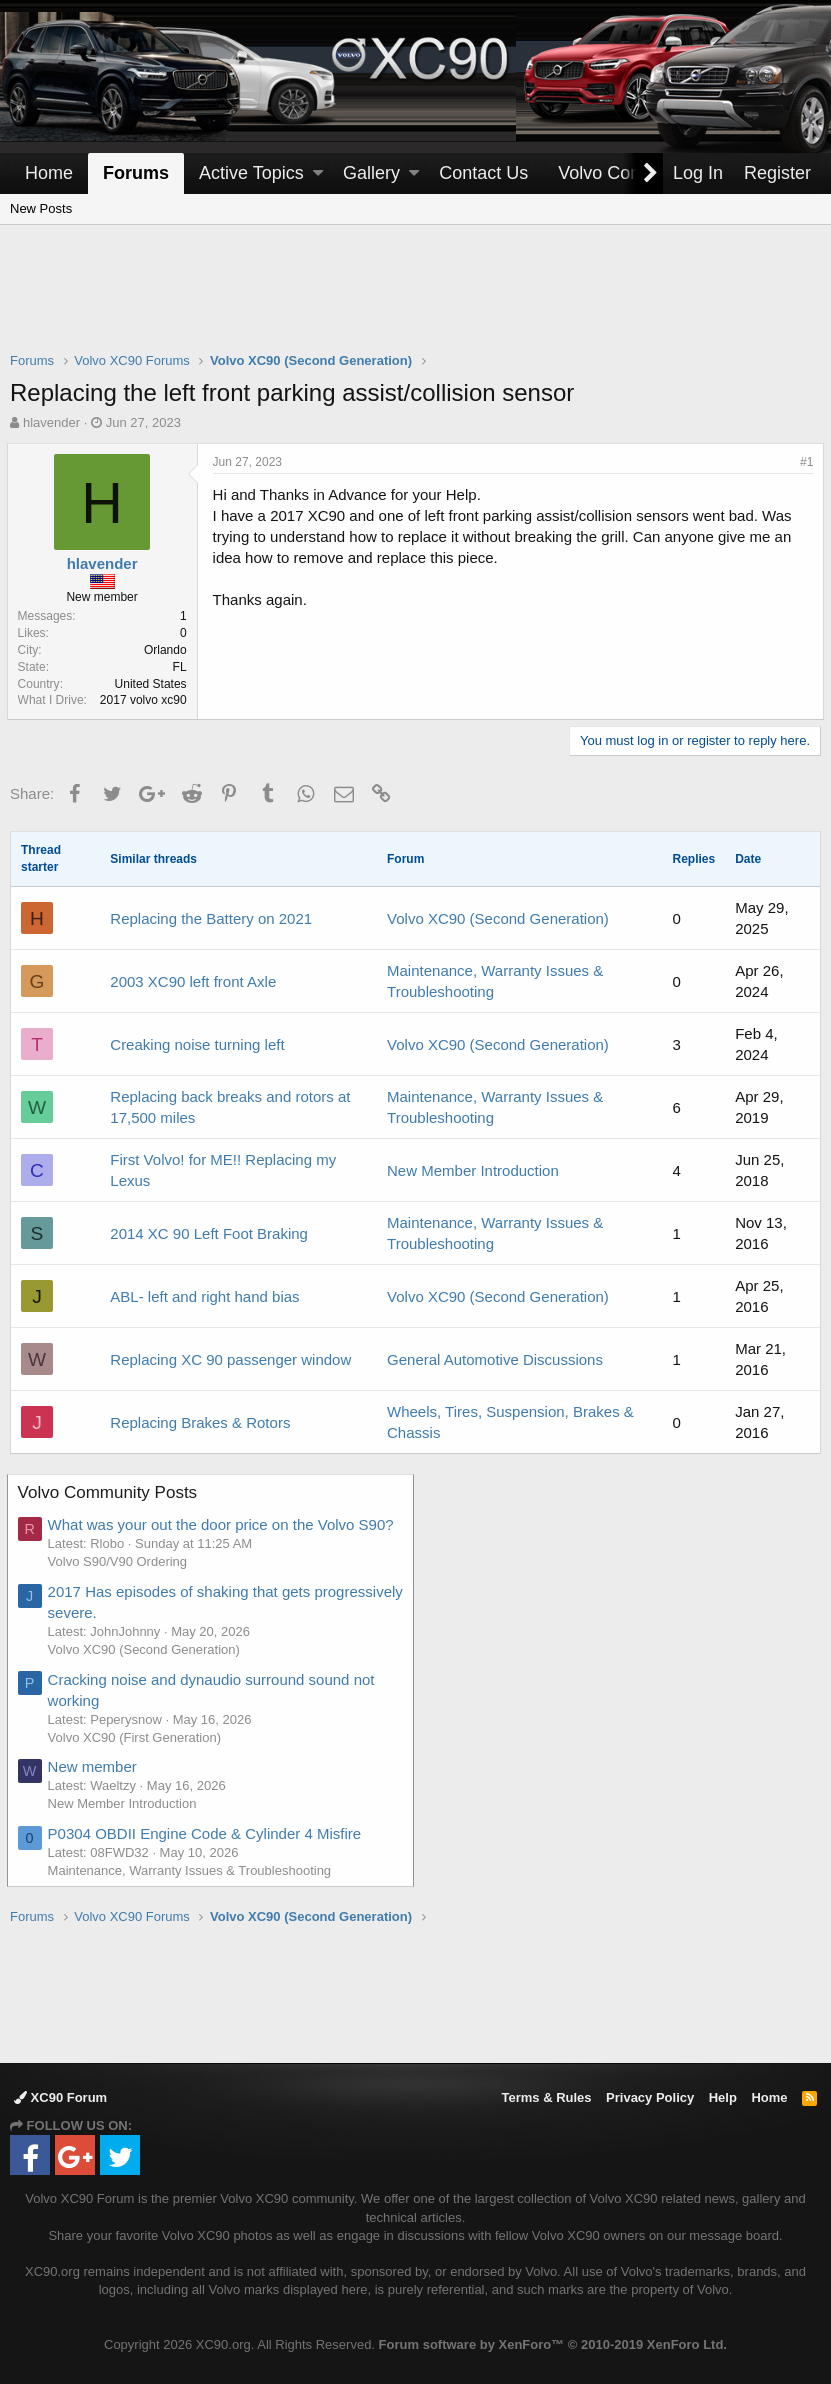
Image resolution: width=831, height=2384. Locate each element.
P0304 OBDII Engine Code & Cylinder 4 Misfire (207, 1833)
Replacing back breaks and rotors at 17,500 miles (230, 1107)
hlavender (51, 422)
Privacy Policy (650, 2097)
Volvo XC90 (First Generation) (137, 1737)
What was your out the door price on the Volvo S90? (224, 1524)
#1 (803, 462)
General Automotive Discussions (495, 1359)
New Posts (41, 208)
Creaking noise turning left (197, 1044)
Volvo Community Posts (111, 1492)
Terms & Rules (546, 2097)
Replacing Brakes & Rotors (200, 1422)
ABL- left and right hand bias (204, 1296)
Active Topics (251, 173)
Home (49, 173)
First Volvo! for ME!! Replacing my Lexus (223, 1170)
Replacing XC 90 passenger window (230, 1359)
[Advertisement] (416, 301)
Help (723, 2097)
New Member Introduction (473, 1170)
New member (95, 1766)
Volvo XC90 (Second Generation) (498, 918)
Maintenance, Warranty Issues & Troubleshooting (193, 1870)
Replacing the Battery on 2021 (211, 918)
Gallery (371, 173)
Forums (136, 173)
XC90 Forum (60, 2097)
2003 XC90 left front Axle (193, 981)
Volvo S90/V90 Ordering (120, 1561)
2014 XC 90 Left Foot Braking (209, 1233)
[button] (318, 173)
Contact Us (483, 173)
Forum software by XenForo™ (553, 2344)
